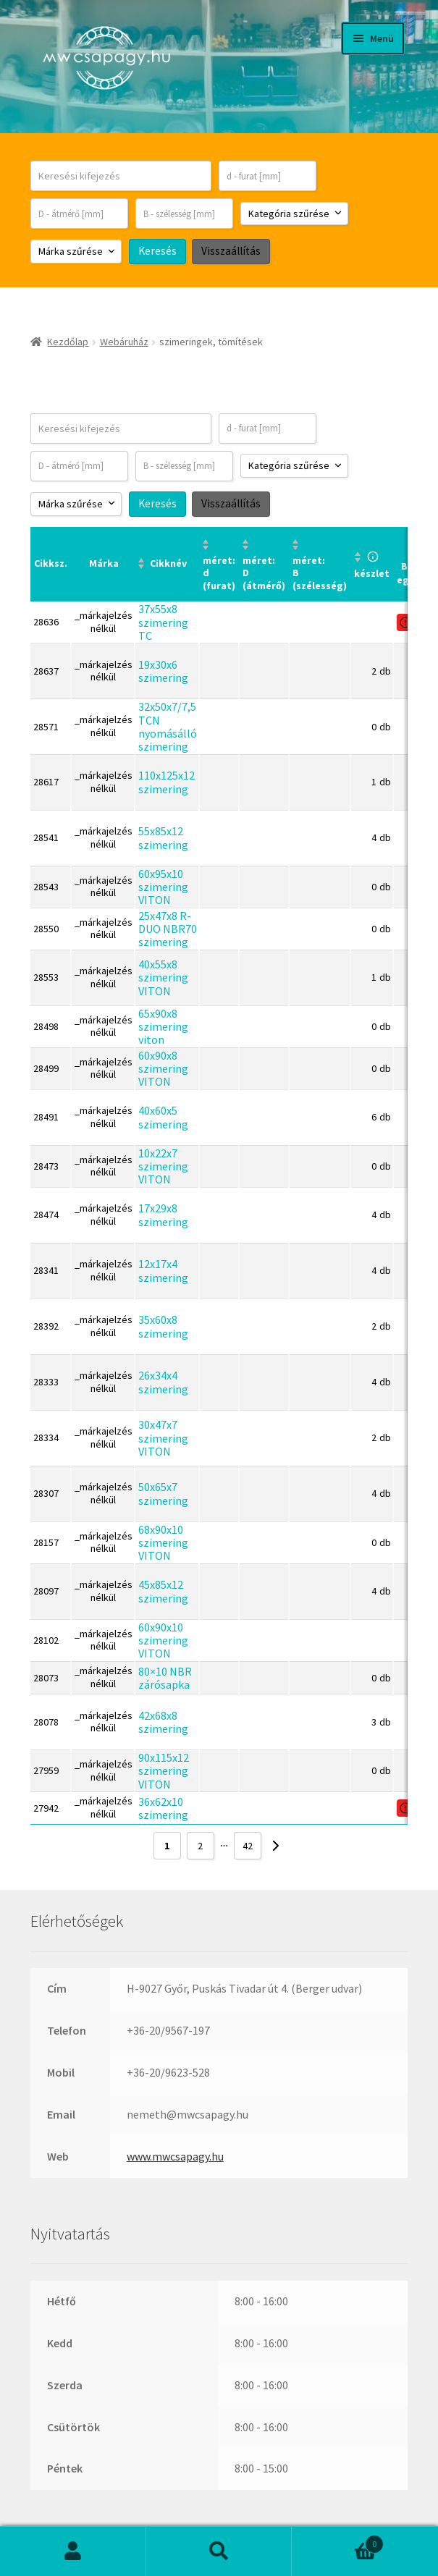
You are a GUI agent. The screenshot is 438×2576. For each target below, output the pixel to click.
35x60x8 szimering (163, 1326)
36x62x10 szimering (163, 1807)
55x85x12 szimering (163, 837)
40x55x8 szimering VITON (163, 977)
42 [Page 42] (248, 1845)
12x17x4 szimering (163, 1270)
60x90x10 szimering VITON (163, 1640)
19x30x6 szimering (163, 671)
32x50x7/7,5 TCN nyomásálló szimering (167, 726)
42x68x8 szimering (163, 1722)
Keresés (219, 2551)
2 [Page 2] (200, 1845)
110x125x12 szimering (166, 781)
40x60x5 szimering (163, 1117)
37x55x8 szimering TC (163, 622)
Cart (338, 2541)
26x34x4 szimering (163, 1381)
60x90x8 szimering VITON (163, 1068)
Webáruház (124, 341)
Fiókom (73, 2551)
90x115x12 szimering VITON (163, 1770)
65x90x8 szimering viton (163, 1026)
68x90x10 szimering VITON (163, 1542)
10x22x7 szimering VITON (163, 1166)
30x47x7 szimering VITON (163, 1437)
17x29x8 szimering (163, 1214)
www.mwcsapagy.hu (175, 2156)
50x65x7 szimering (163, 1493)
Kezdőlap (67, 341)
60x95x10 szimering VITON (163, 886)
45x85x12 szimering (163, 1591)
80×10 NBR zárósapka (165, 1677)
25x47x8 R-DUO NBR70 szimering (167, 928)
